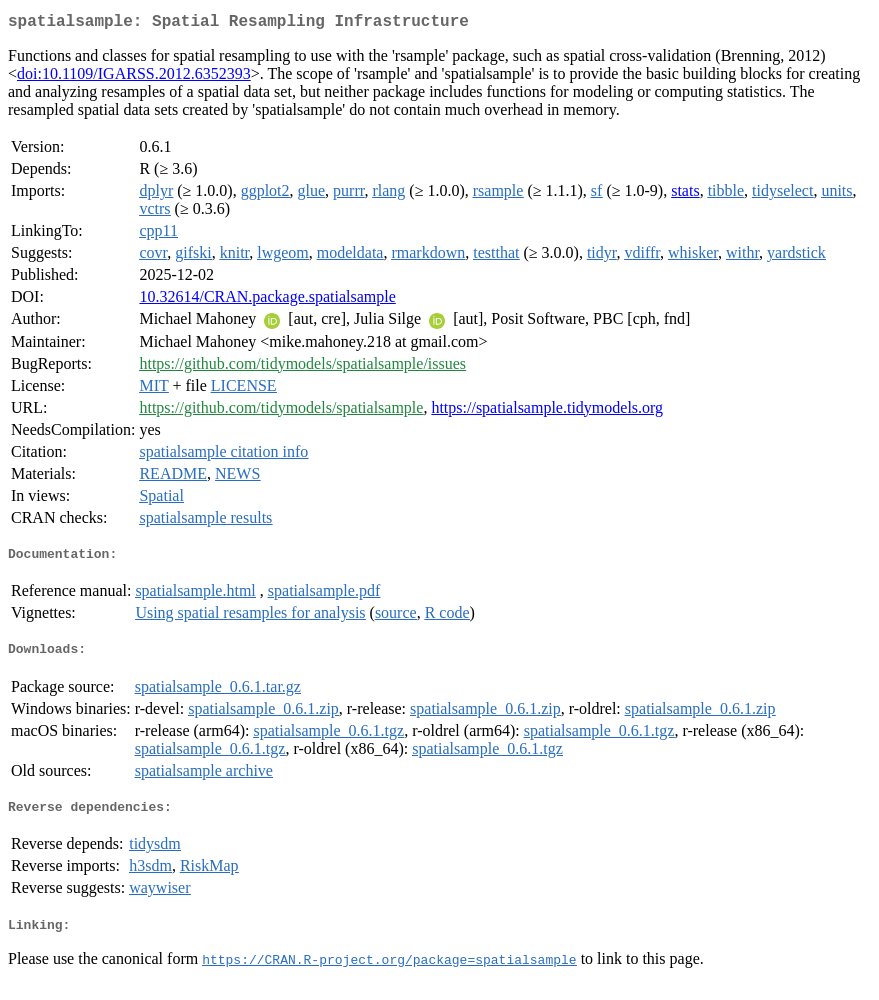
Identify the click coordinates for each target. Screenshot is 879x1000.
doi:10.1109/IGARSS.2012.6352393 (134, 77)
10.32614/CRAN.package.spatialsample (267, 300)
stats (685, 194)
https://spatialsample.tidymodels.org (547, 411)
